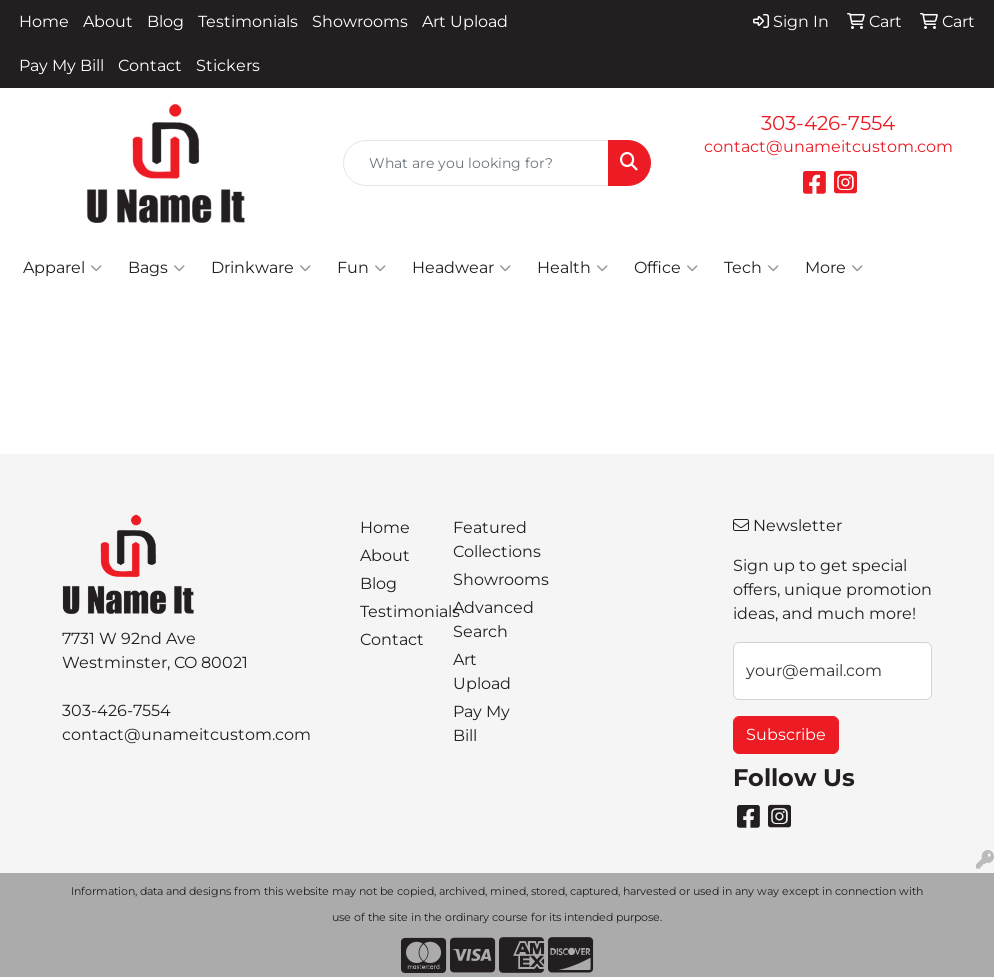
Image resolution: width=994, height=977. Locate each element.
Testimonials (248, 21)
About (108, 21)
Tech (751, 268)
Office (666, 268)
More (834, 268)
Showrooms (360, 21)
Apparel (62, 268)
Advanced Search (487, 619)
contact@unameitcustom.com (828, 146)
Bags (156, 268)
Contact (150, 65)
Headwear (461, 268)
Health (572, 268)
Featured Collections (487, 539)
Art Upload (465, 21)
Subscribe (786, 734)
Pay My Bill (61, 65)
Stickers (228, 65)
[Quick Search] (475, 163)
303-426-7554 (828, 123)
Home (44, 21)
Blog (165, 21)
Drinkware (261, 268)
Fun (361, 268)
